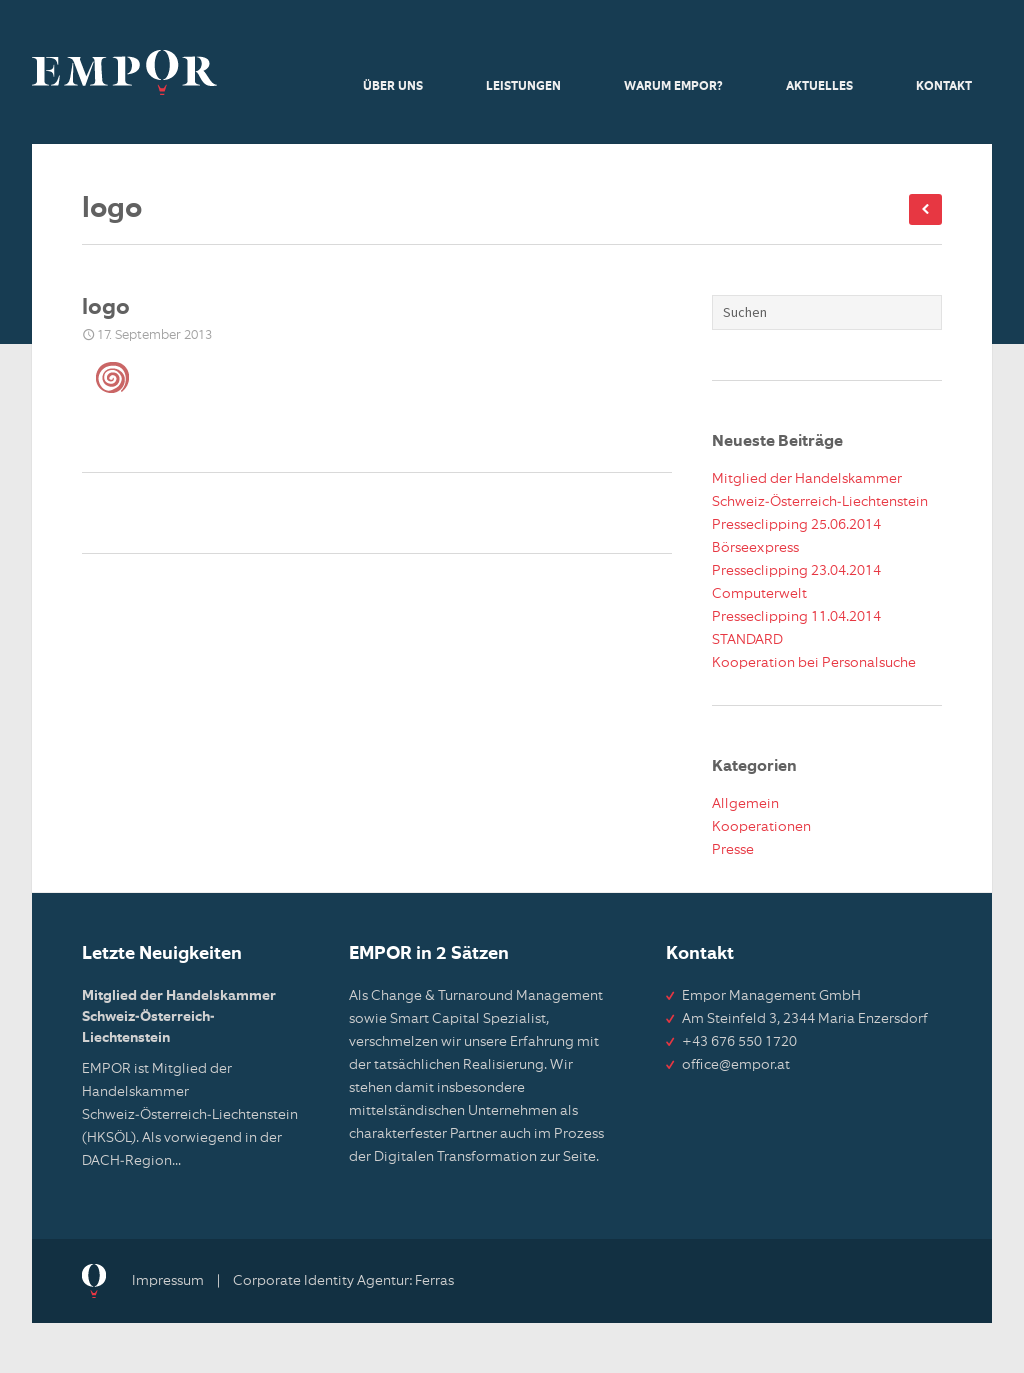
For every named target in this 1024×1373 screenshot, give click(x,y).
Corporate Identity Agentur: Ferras (343, 1281)
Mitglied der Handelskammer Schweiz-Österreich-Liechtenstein (179, 1017)
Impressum (168, 1281)
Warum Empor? (673, 87)
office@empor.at (736, 1065)
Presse (733, 850)
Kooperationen (761, 827)
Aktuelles (819, 87)
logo (106, 308)
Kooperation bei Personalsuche (814, 663)
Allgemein (745, 804)
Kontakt (944, 87)
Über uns (393, 87)
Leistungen (523, 87)
